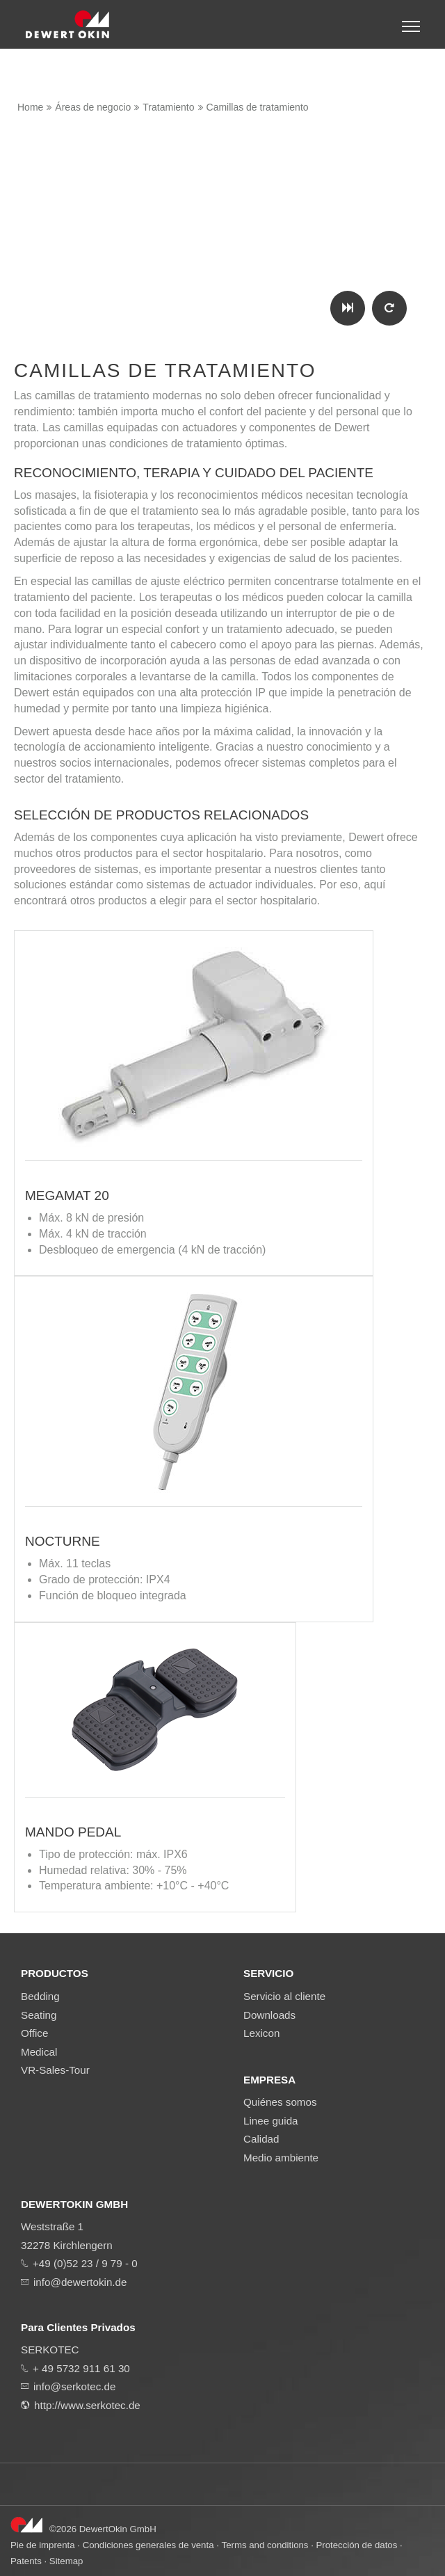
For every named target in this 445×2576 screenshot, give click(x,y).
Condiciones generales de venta (148, 2545)
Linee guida (270, 2121)
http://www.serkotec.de (87, 2405)
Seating (39, 2015)
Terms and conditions (265, 2545)
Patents (26, 2561)
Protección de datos (356, 2545)
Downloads (269, 2015)
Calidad (261, 2139)
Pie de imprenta (42, 2545)
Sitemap (66, 2561)
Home (30, 107)
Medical (39, 2052)
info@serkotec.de (74, 2386)
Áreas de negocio (93, 107)
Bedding (40, 1996)
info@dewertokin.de (80, 2282)
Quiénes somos (280, 2102)
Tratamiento (168, 107)
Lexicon (261, 2033)
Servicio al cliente (284, 1996)
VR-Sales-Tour (55, 2070)
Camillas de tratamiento (258, 107)
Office (34, 2033)
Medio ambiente (280, 2157)
